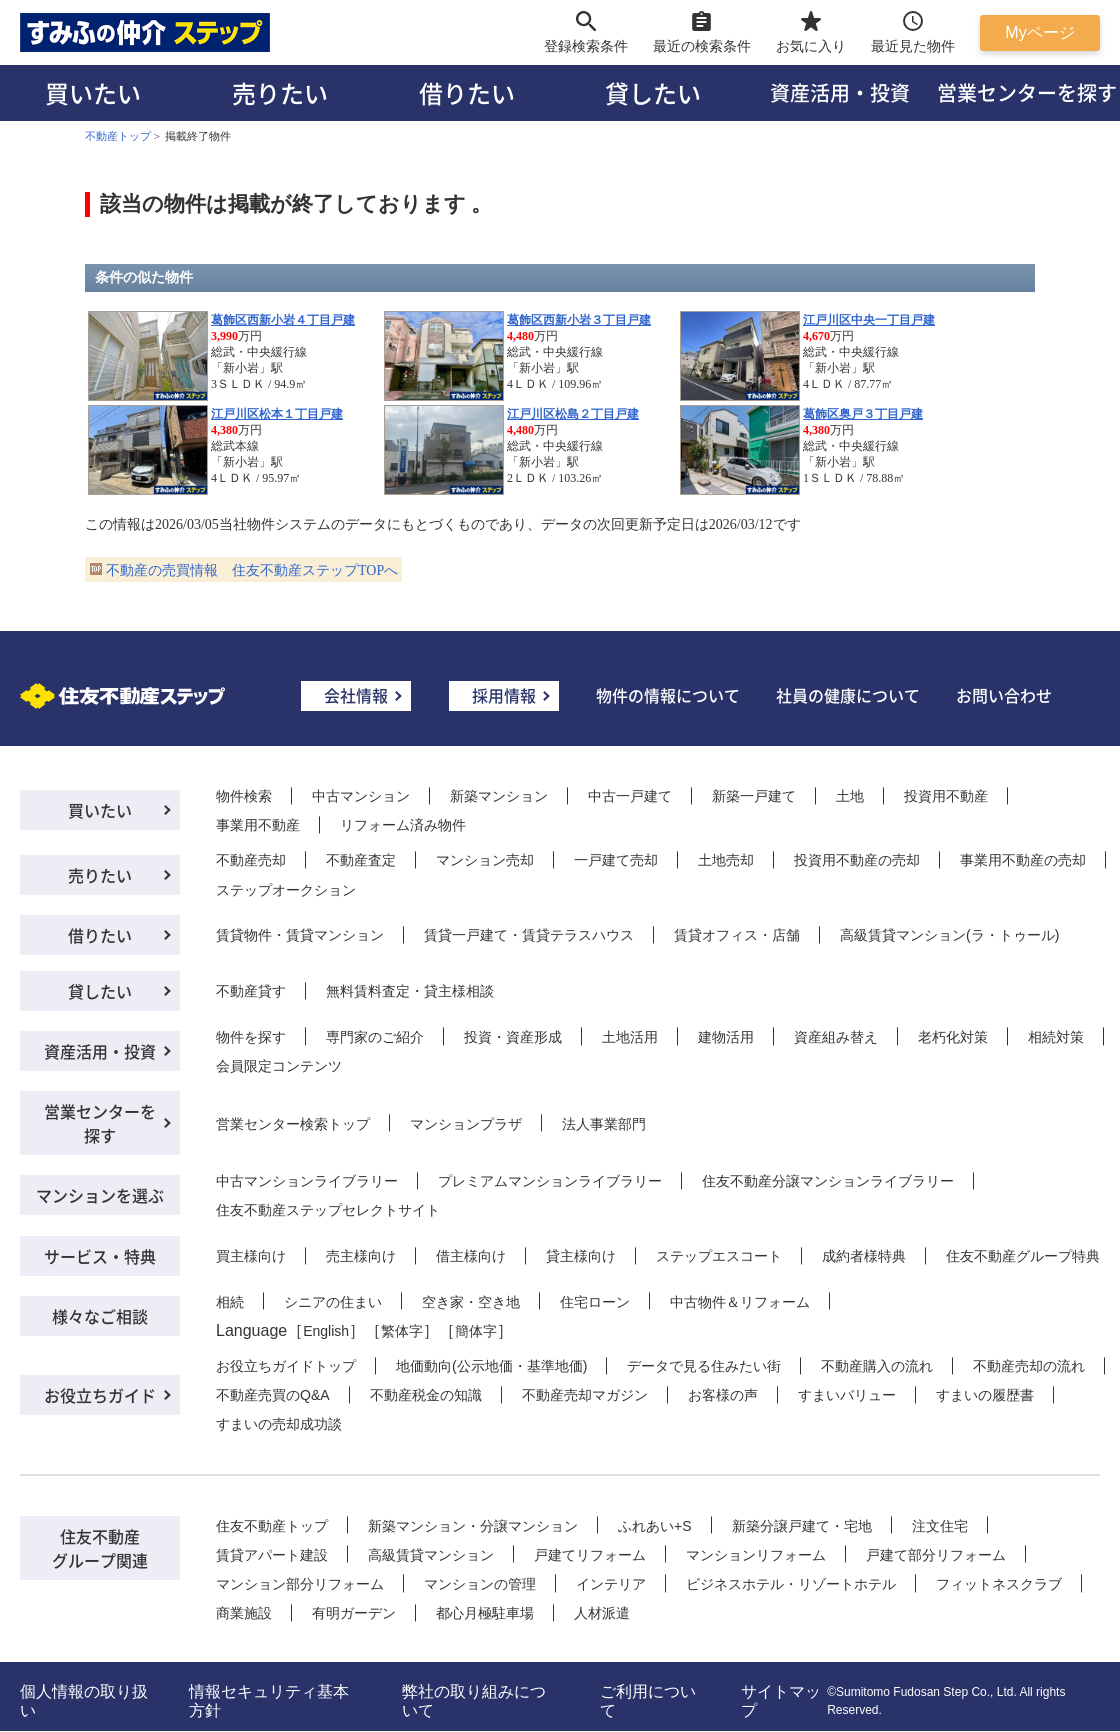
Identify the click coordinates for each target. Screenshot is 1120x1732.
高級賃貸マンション (431, 1555)
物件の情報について (668, 695)
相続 (230, 1302)
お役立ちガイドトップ (286, 1366)
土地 (850, 796)
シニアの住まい (333, 1302)
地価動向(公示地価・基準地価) (491, 1366)
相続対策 (1056, 1037)
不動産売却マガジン (585, 1395)
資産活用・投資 (840, 92)
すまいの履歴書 (985, 1395)
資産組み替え (836, 1037)
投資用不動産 (946, 796)
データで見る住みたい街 (704, 1366)
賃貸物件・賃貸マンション (300, 935)
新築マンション (499, 796)
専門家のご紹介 (375, 1037)
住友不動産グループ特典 (1023, 1256)
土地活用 (630, 1037)
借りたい (467, 92)
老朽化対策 (953, 1037)
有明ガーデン (354, 1613)
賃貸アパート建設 (272, 1555)
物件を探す (251, 1037)
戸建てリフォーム (590, 1555)
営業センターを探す (100, 1123)
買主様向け (251, 1256)
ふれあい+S (655, 1526)
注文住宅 (940, 1526)
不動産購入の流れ (877, 1366)
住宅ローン (595, 1302)
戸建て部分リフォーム (936, 1555)
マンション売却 (485, 860)
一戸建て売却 (616, 860)
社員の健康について (848, 695)
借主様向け (471, 1256)
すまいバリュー (847, 1395)
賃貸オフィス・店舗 (737, 935)
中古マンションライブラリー (307, 1181)
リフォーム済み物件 (403, 825)
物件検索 (244, 796)
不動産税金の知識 (426, 1395)
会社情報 (356, 695)
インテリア (611, 1584)
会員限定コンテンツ (279, 1066)
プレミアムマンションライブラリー (550, 1181)
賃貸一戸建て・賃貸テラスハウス (529, 935)
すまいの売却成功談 (279, 1424)
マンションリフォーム (756, 1555)
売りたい (280, 92)
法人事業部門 (604, 1124)
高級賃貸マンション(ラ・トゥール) (949, 935)
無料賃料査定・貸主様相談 (410, 991)
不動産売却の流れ (1029, 1366)
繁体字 (402, 1331)
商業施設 (244, 1613)
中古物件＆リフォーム (740, 1302)
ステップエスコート (719, 1256)
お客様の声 (723, 1395)
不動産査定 (361, 860)
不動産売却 (251, 860)
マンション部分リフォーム (300, 1584)
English (326, 1331)
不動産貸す (251, 991)
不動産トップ (118, 136)
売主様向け (361, 1256)
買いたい (93, 92)
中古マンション (361, 796)
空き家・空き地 (471, 1302)
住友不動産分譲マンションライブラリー (828, 1181)
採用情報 (504, 695)
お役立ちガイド (100, 1395)
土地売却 (726, 860)
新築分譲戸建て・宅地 (802, 1526)
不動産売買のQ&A (273, 1395)
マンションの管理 (480, 1584)
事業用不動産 (258, 825)
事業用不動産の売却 (1023, 860)
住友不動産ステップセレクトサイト (328, 1210)
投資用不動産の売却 (857, 860)
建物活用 (726, 1037)
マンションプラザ (466, 1124)
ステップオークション (286, 890)
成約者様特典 (864, 1256)
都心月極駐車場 (485, 1613)
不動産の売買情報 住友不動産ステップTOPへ (252, 570)
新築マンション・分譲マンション (473, 1526)
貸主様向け (581, 1256)
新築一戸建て (754, 796)
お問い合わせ (1004, 695)
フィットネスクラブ (999, 1584)
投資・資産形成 (513, 1037)
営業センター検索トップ (293, 1124)
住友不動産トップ (272, 1526)
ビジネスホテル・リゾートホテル (791, 1584)
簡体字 (476, 1331)
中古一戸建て (630, 796)
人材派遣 (602, 1613)
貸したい (653, 92)
